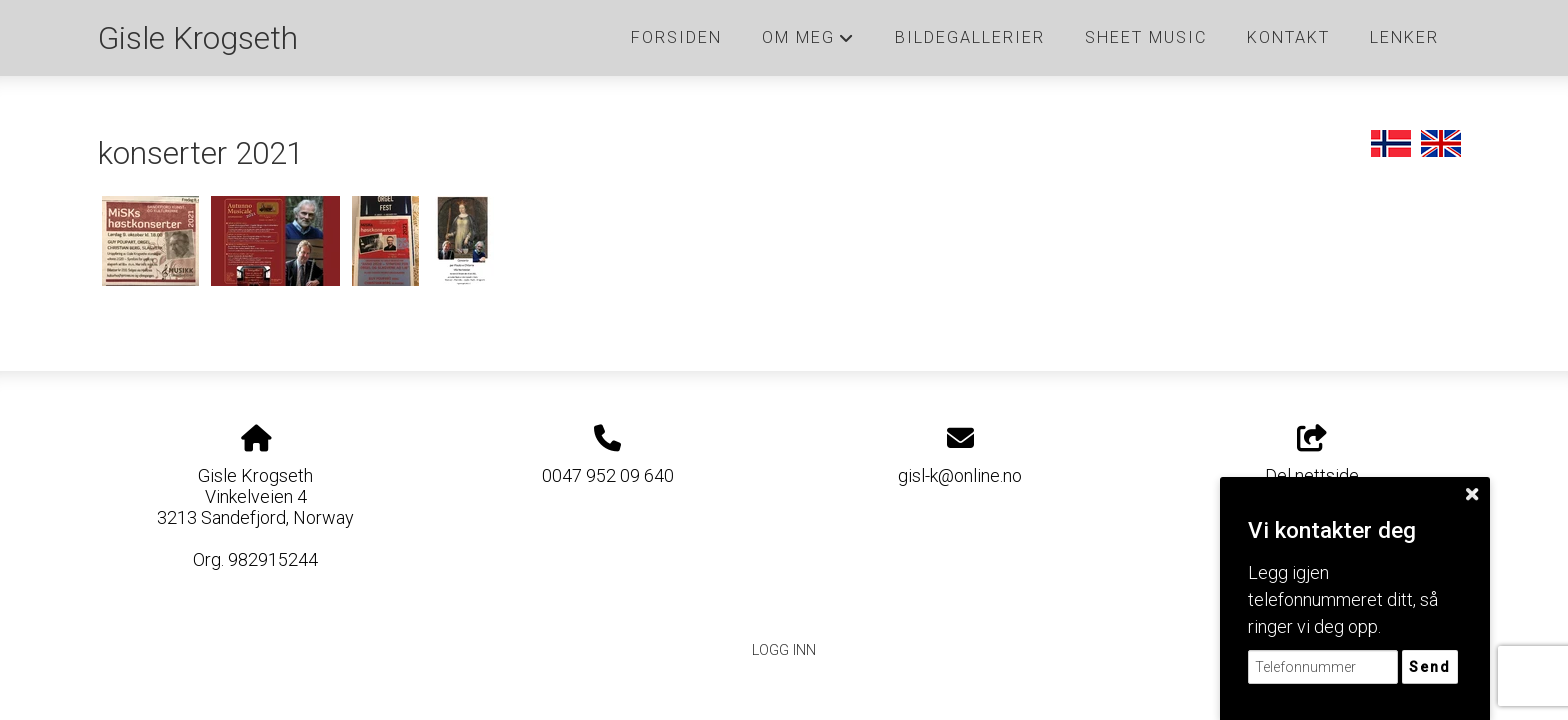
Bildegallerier (970, 37)
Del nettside (1312, 456)
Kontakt (1288, 37)
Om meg (808, 43)
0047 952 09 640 (608, 475)
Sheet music (1146, 37)
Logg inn (784, 650)
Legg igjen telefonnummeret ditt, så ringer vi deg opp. (1343, 599)
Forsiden (676, 37)
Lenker (1404, 37)
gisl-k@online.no (960, 475)
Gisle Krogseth (198, 38)
